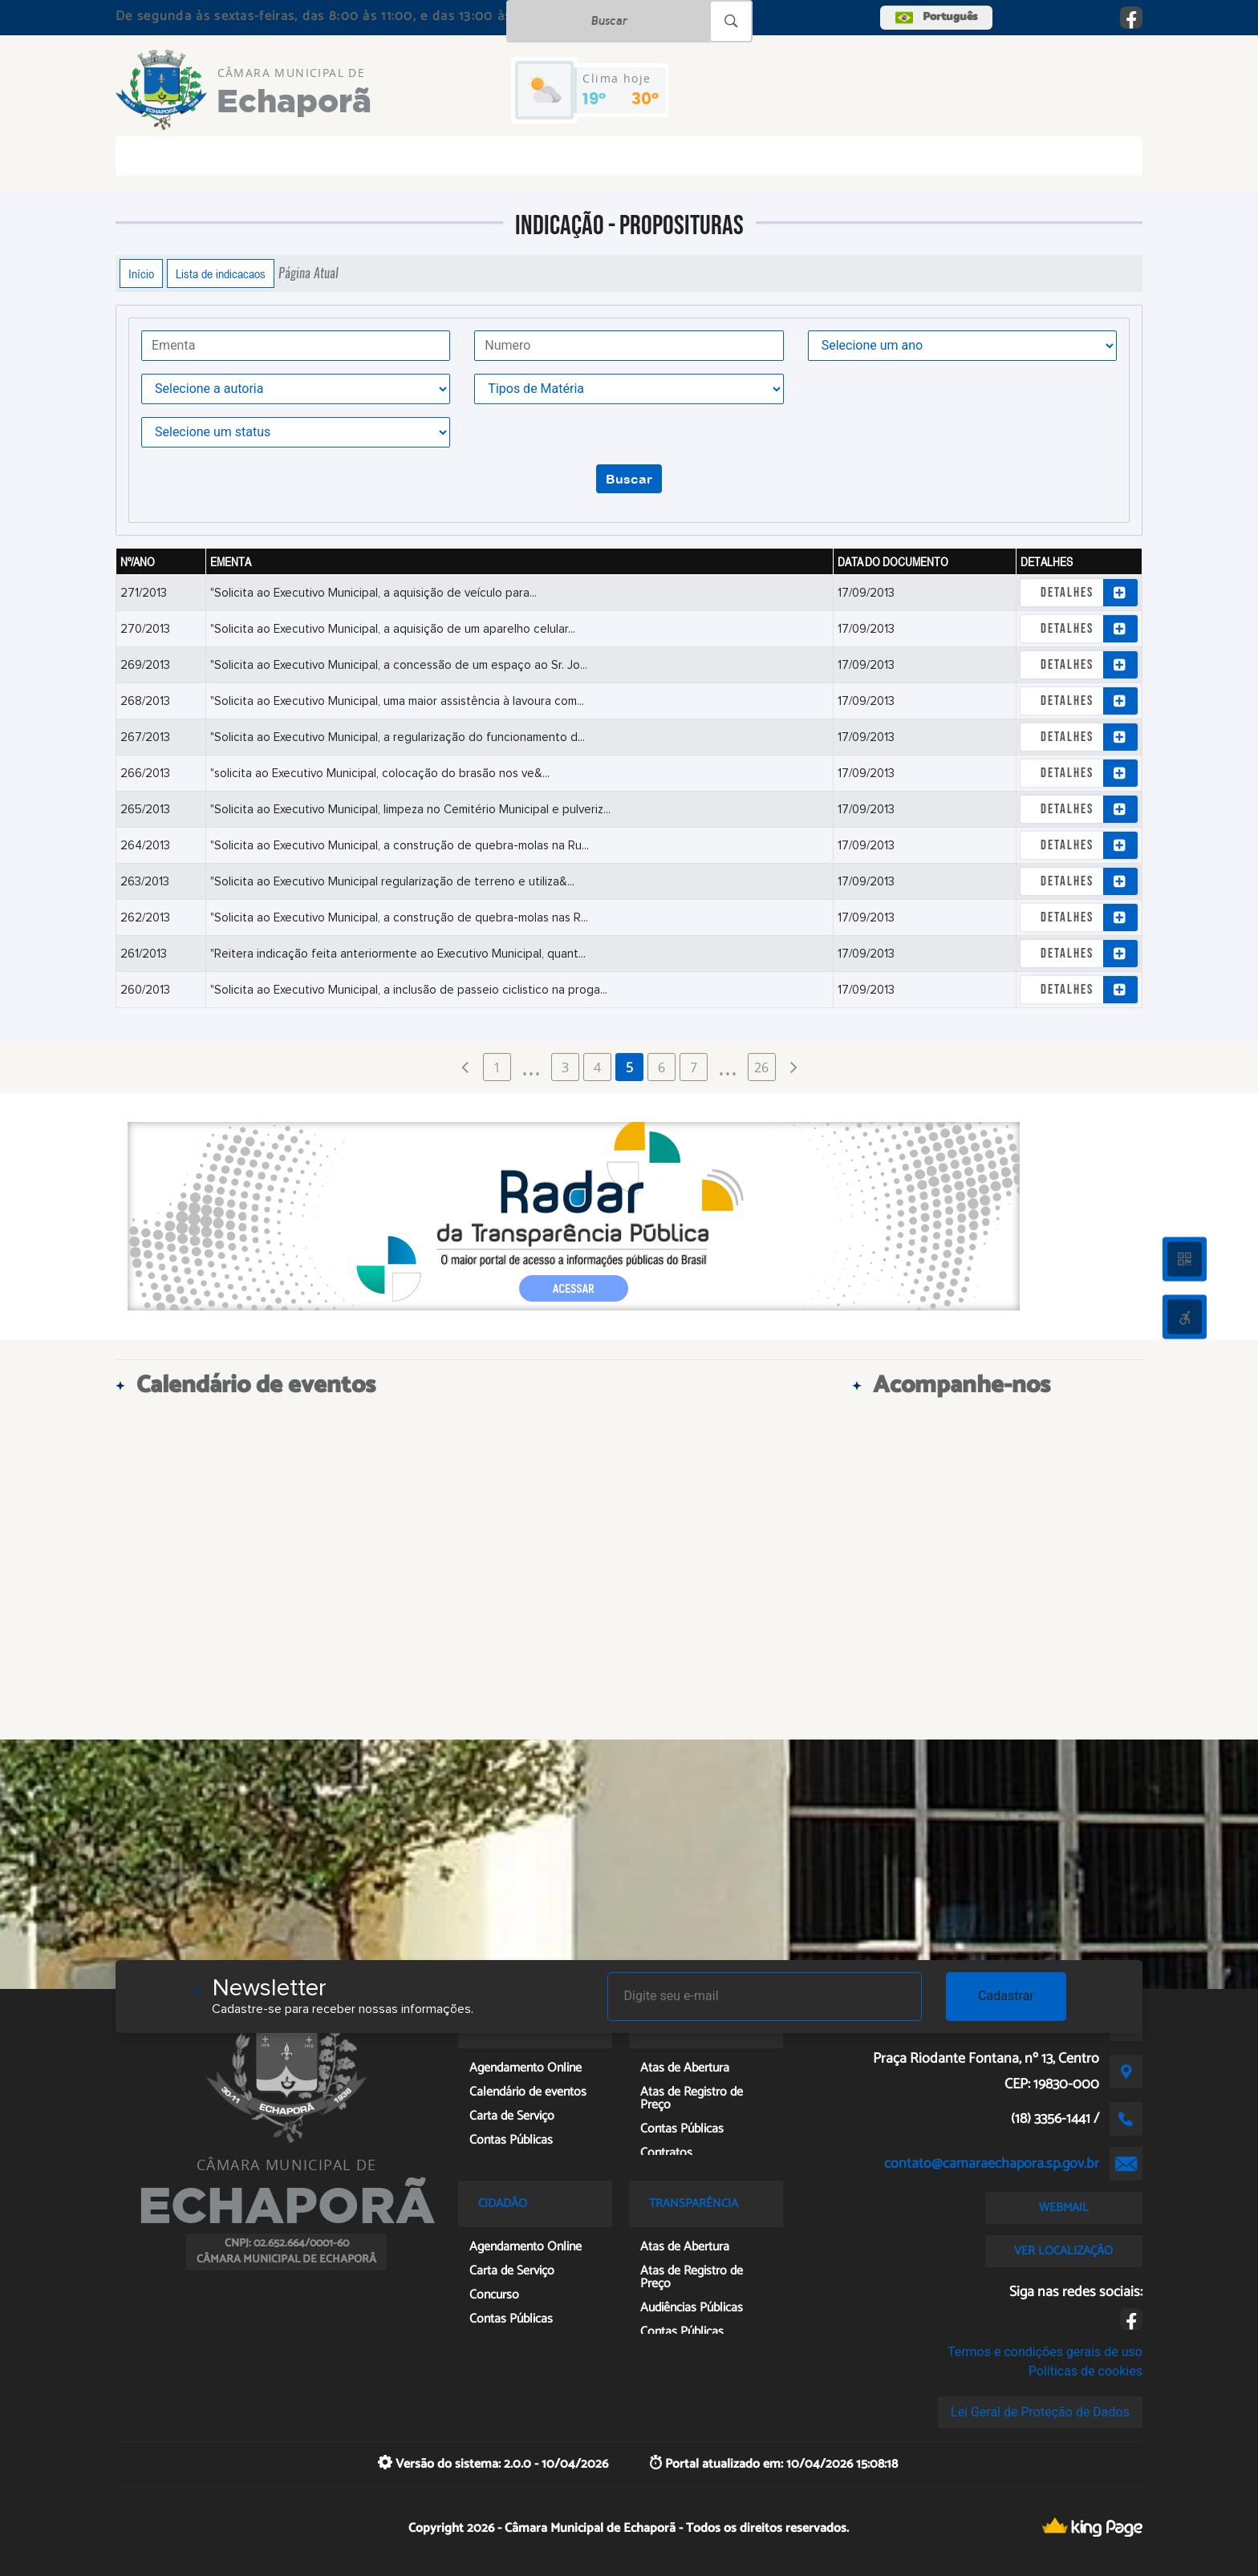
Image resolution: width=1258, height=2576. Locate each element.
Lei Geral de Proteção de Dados (1040, 2412)
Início (141, 273)
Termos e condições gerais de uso (1045, 2351)
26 (761, 1067)
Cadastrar (1006, 1995)
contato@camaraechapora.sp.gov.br (991, 2164)
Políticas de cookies (1085, 2371)
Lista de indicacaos (221, 273)
